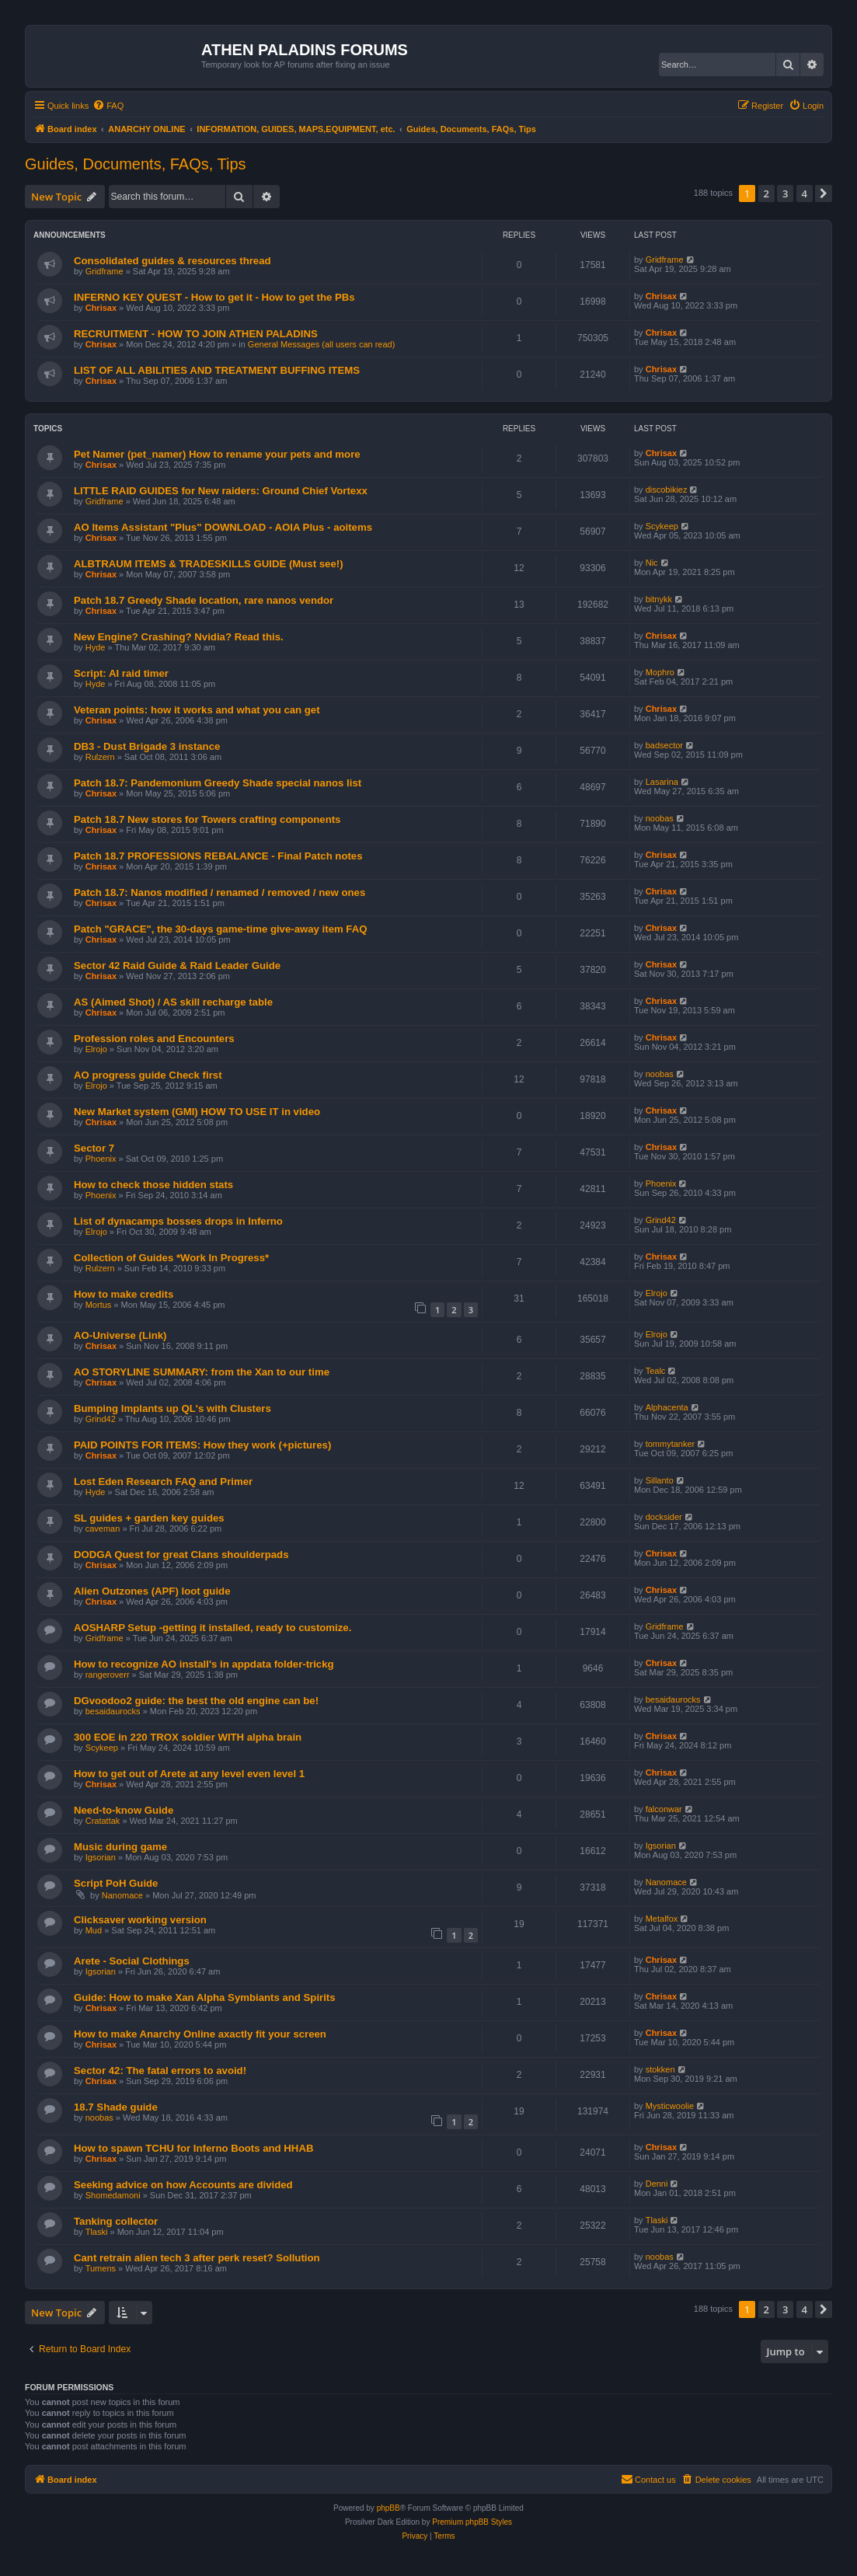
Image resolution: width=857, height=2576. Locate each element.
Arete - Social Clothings (132, 1961)
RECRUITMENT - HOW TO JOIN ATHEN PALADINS (196, 334)
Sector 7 (94, 1148)
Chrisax (101, 307)
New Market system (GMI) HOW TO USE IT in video (197, 1111)
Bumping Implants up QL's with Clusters (172, 1408)
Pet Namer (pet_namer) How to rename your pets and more (217, 454)
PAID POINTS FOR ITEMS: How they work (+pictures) (202, 1445)
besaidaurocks (113, 1711)
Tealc (656, 1370)
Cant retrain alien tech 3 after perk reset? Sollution (197, 2258)
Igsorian (100, 1857)
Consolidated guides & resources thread (172, 261)
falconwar (664, 1809)
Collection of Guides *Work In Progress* (171, 1258)
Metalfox (662, 1918)
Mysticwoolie (670, 2106)
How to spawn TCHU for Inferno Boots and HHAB (193, 2148)
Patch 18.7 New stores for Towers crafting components (207, 819)
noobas (660, 818)
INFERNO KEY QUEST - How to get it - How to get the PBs (214, 297)
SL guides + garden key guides (149, 1518)
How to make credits (123, 1294)
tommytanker (670, 1443)
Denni (657, 2183)
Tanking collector (116, 2221)
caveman (102, 1528)
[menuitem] (108, 105)
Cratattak (102, 1820)
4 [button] (804, 193)
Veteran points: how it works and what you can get (197, 710)
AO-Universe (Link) (120, 1335)
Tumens (100, 2268)
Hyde (95, 647)
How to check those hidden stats (153, 1184)
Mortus (98, 1304)
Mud (93, 1930)
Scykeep (662, 526)
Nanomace (122, 1895)
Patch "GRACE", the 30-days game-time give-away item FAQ (220, 929)
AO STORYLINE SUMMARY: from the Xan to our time (201, 1372)
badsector (664, 745)
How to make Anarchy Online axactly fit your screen (200, 2034)
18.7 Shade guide (116, 2107)
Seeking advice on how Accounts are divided (183, 2185)
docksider (664, 1517)
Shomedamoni (113, 2195)
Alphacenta (667, 1407)
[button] (823, 193)
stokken (660, 2069)
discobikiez (667, 489)
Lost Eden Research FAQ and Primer (163, 1481)
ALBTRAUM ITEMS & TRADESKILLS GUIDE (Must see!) (208, 564)
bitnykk (659, 599)
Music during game (120, 1847)
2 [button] (766, 193)
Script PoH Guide (116, 1883)
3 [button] (785, 193)
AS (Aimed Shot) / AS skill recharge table (173, 1002)
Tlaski (96, 2231)
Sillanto (660, 1480)
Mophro (660, 672)
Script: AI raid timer (121, 673)
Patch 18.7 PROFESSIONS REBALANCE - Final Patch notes (218, 856)
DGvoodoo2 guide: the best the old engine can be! (196, 1700)
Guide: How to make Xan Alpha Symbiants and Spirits (205, 1997)
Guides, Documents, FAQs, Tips (135, 164)
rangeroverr (107, 1674)
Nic (652, 562)
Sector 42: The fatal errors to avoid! (160, 2070)
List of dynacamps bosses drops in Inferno (178, 1221)
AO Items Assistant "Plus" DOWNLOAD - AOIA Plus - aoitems (223, 527)
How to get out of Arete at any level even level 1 (189, 1773)
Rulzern (100, 757)
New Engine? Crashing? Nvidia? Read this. (179, 637)
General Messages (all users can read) (321, 344)
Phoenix (101, 1158)
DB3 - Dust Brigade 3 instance (147, 746)
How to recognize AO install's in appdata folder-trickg (204, 1664)
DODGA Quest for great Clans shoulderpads (181, 1554)
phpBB (388, 2508)
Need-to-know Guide (123, 1810)
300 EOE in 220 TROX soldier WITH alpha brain (187, 1737)
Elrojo (96, 1049)
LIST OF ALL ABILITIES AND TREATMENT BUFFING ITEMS (217, 370)
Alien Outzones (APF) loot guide (152, 1591)
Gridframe (104, 271)
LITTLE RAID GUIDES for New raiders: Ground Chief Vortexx (221, 491)
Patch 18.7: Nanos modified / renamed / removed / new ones (219, 892)
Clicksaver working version (140, 1920)
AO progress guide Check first (148, 1075)
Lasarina (662, 781)
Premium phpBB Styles (472, 2522)
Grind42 (661, 1220)
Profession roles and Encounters (154, 1038)
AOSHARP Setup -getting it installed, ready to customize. (212, 1627)
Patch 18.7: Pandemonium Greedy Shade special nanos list (217, 783)
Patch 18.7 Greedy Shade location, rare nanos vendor (203, 600)
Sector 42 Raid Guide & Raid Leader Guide (177, 965)
